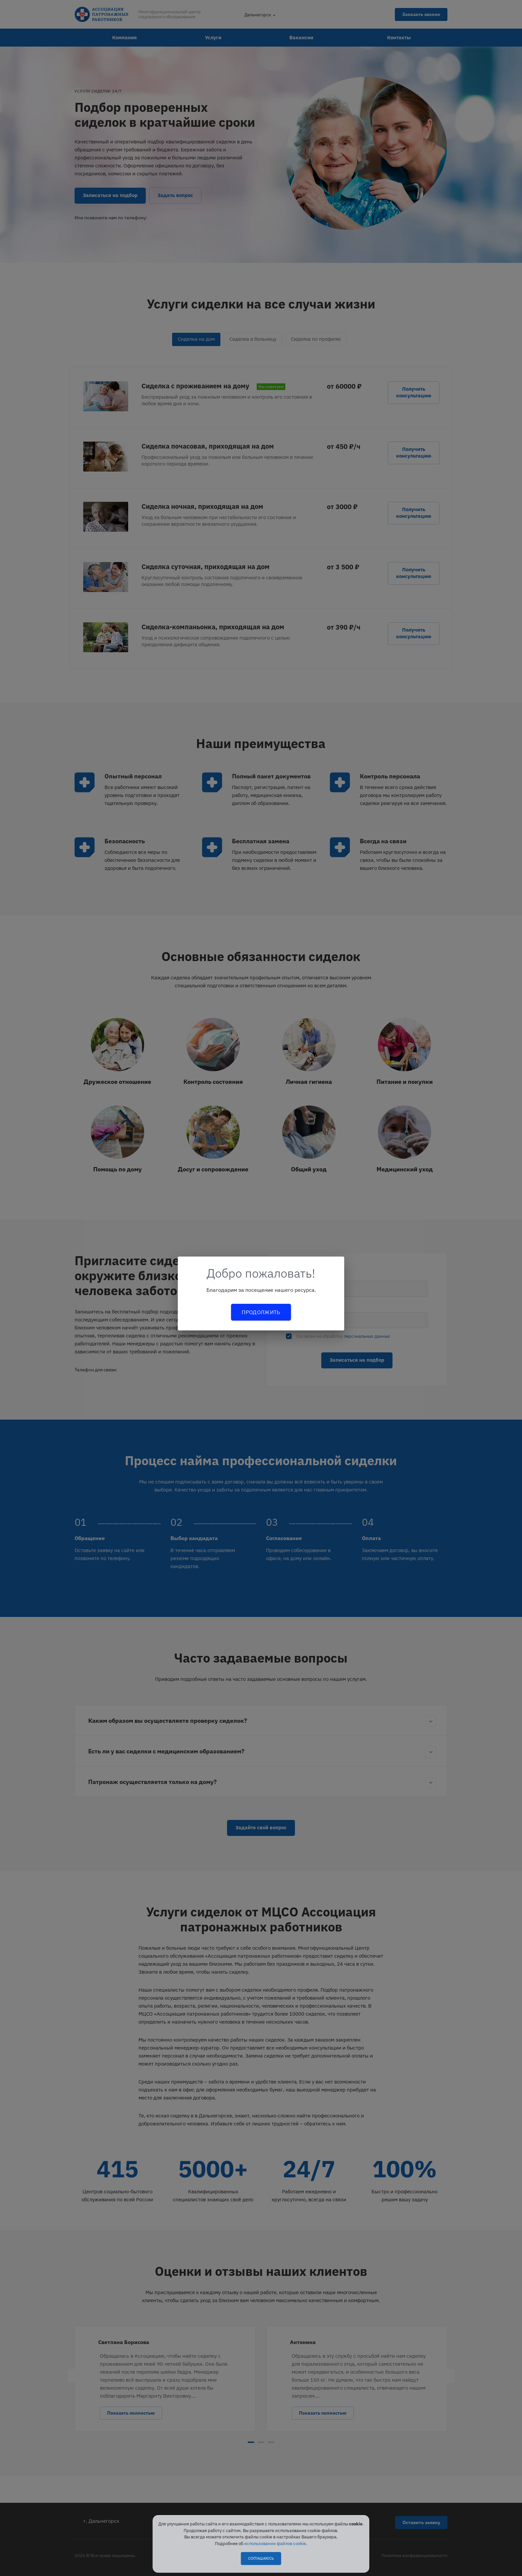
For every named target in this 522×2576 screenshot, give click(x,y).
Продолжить (261, 1312)
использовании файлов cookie (275, 2543)
